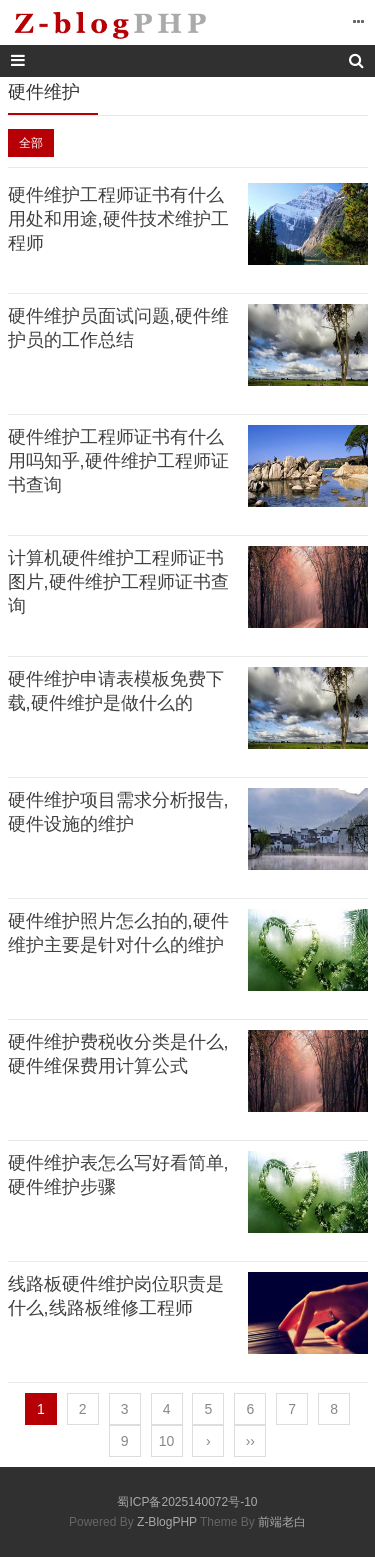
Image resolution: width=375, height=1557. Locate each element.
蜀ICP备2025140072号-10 (187, 1502)
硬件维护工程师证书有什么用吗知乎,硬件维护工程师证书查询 (118, 461)
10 (167, 1441)
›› (250, 1441)
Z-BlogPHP (167, 1522)
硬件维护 (44, 92)
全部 (31, 143)
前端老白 (282, 1522)
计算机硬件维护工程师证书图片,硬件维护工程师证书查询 (118, 582)
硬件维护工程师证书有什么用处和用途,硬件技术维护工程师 (118, 219)
